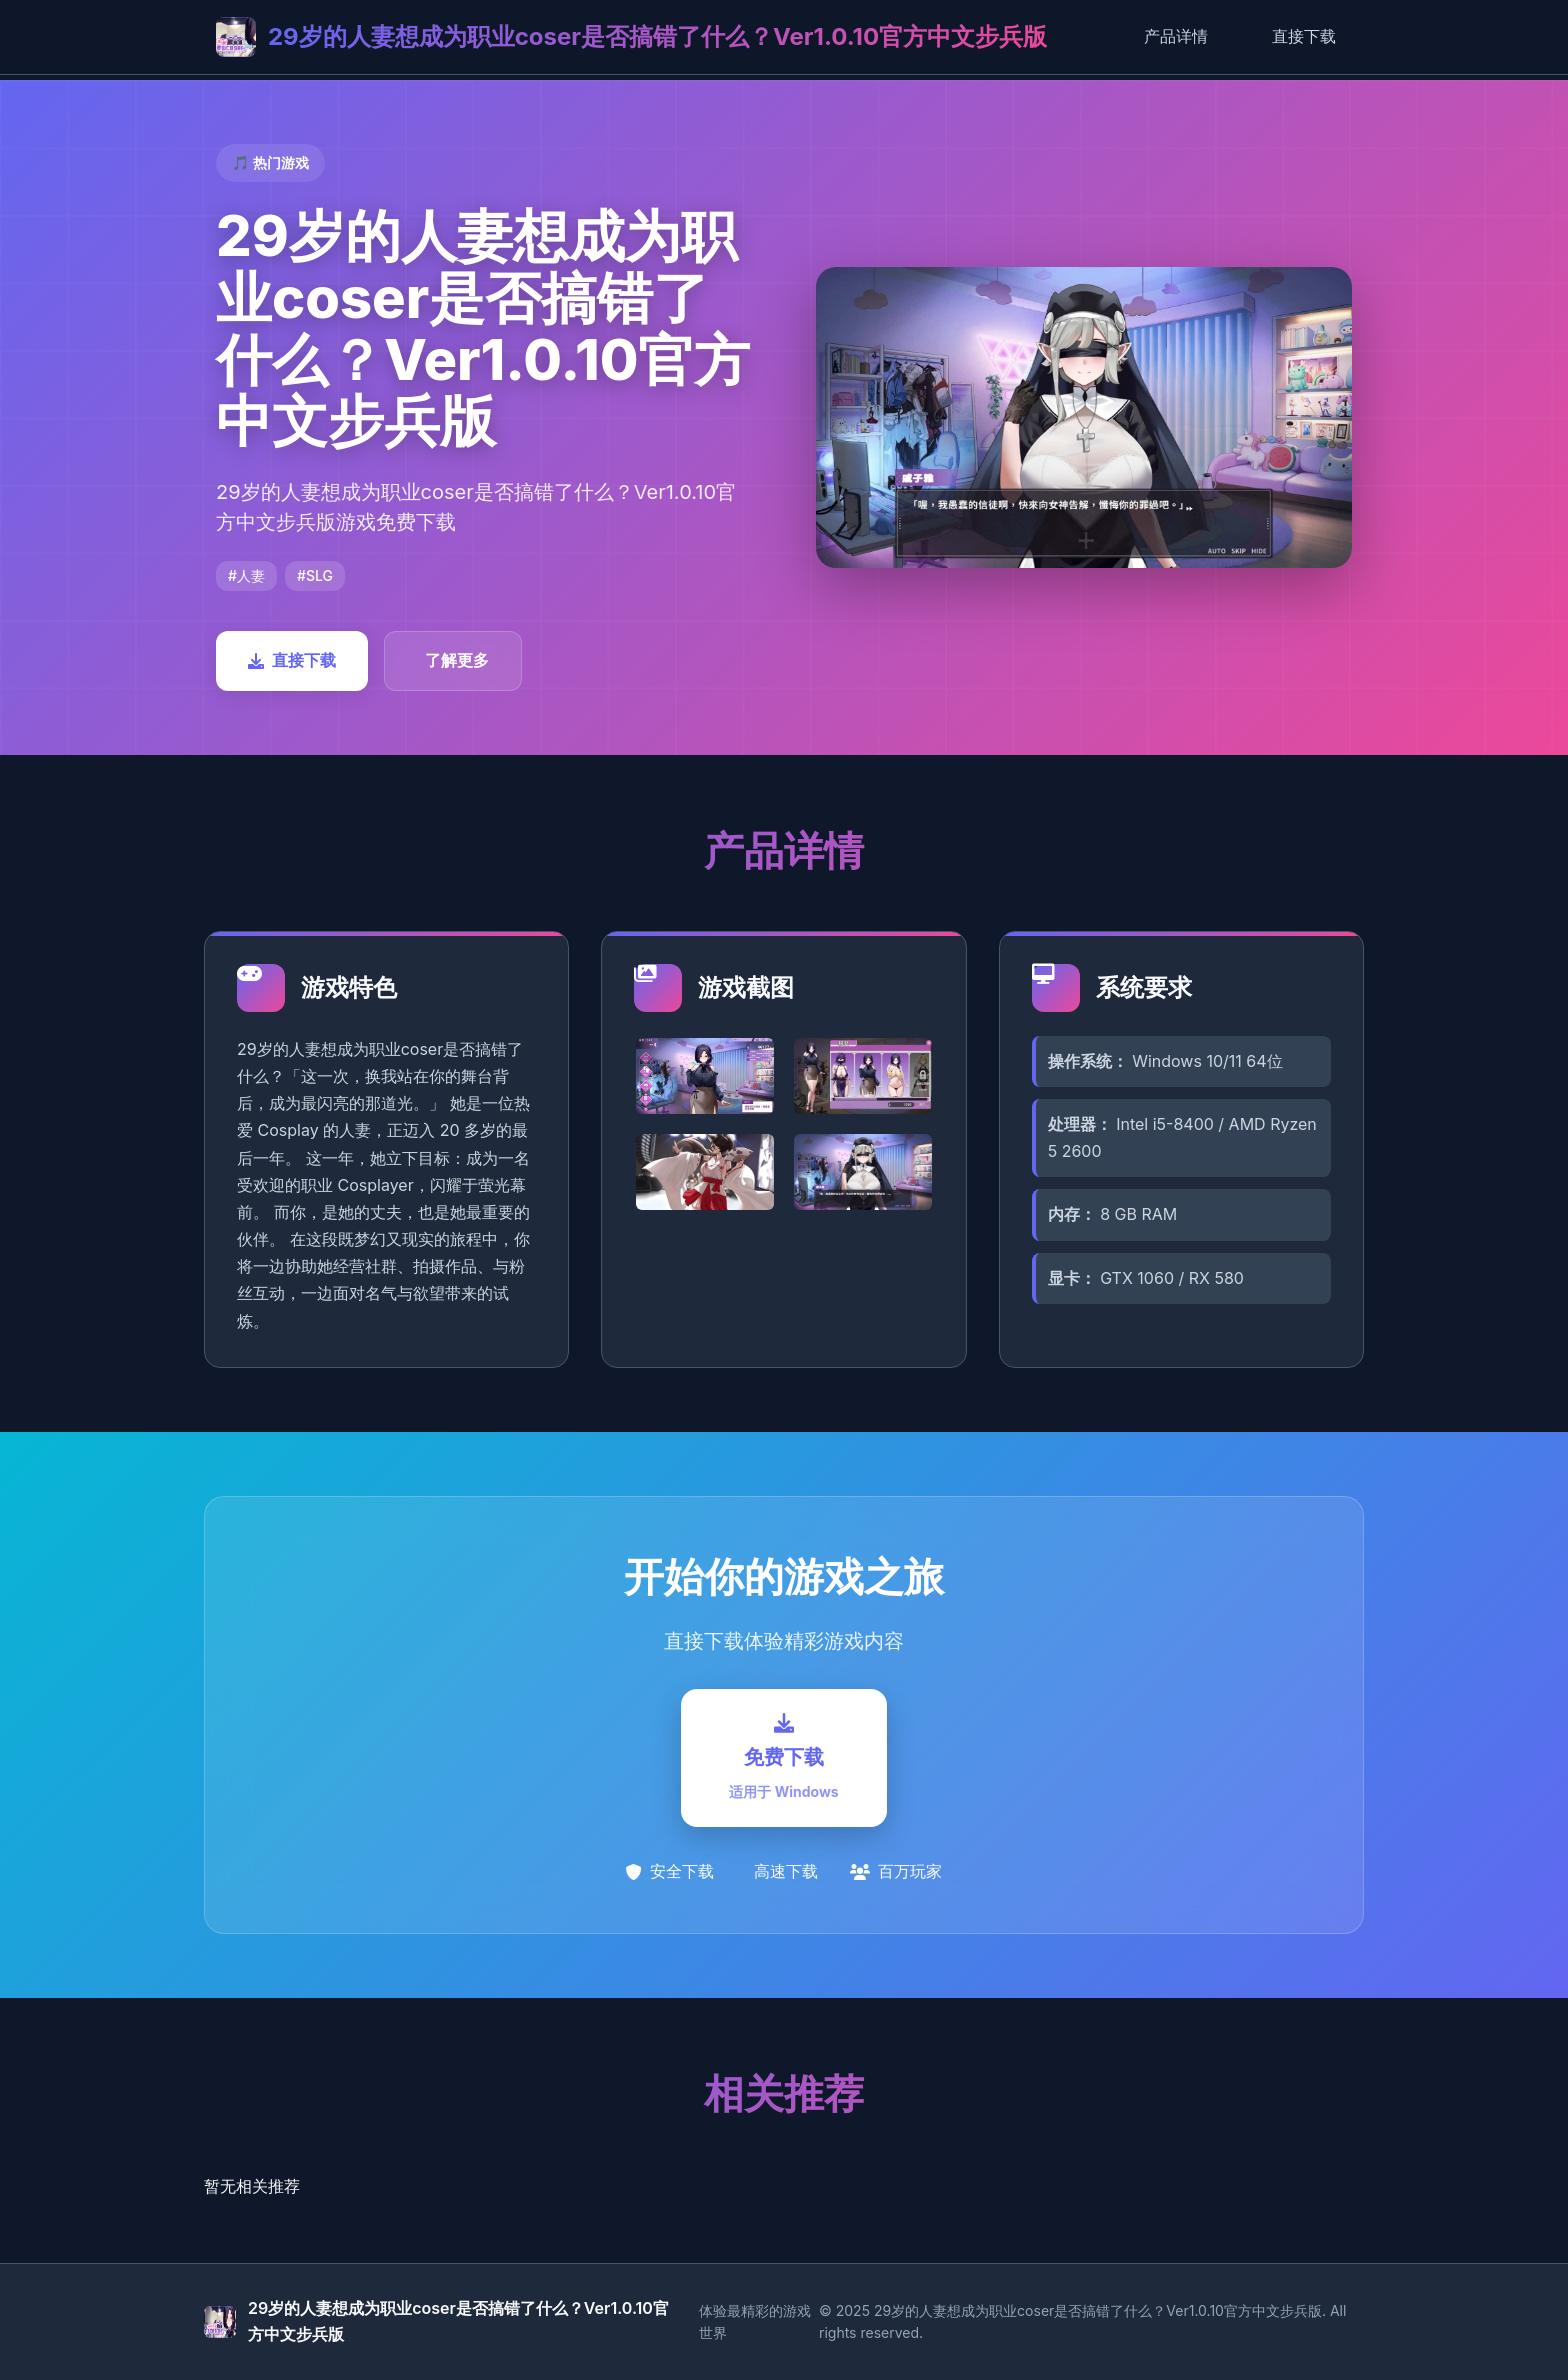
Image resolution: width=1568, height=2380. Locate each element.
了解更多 (457, 660)
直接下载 (1304, 36)
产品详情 (1176, 36)
